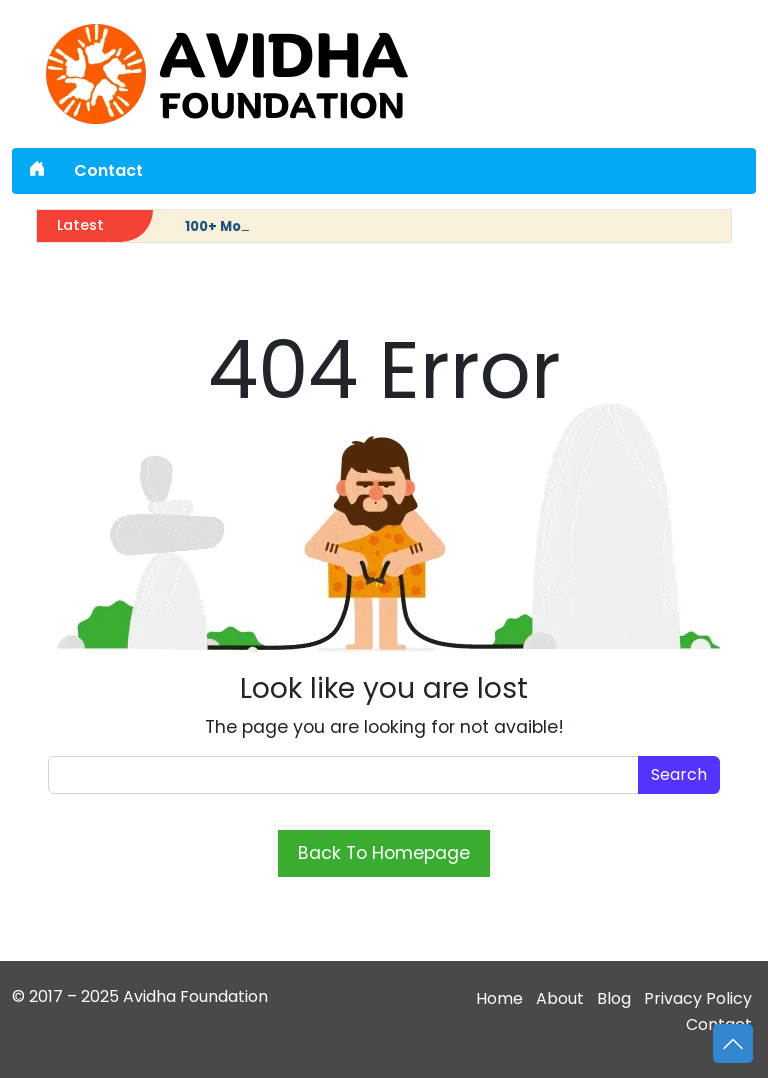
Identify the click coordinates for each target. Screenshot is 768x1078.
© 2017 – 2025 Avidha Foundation (140, 996)
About (560, 998)
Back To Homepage (384, 853)
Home (499, 998)
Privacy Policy (698, 998)
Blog (614, 998)
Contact (108, 170)
